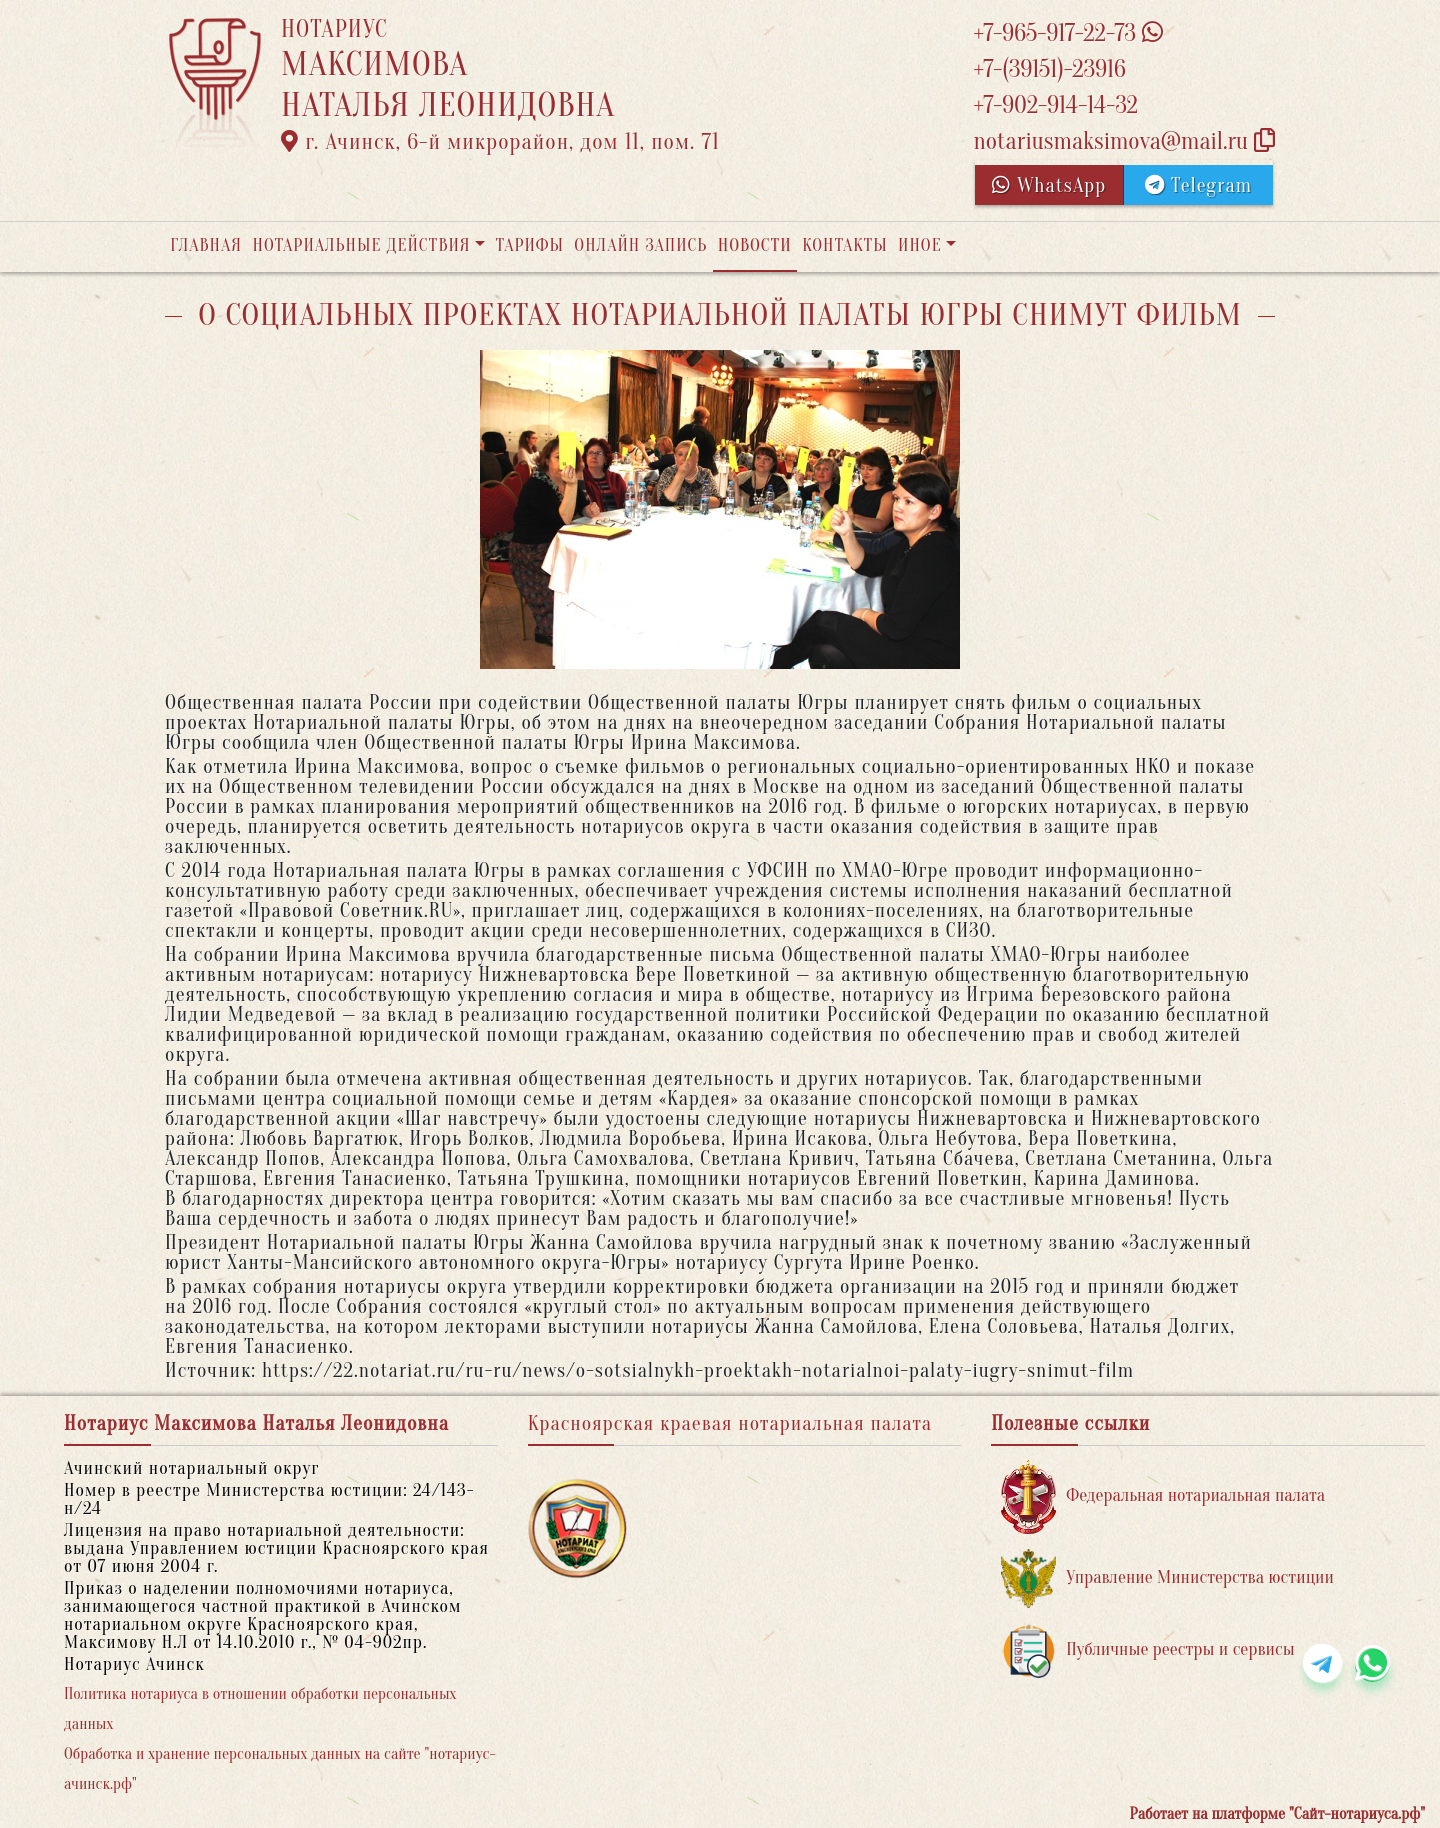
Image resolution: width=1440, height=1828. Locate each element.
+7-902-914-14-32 (1055, 105)
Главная (206, 245)
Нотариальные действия (361, 245)
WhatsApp (1049, 185)
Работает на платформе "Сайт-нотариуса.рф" (1277, 1814)
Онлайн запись (640, 245)
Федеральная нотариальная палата (1163, 1496)
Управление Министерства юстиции (1167, 1578)
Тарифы (530, 245)
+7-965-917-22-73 (1067, 33)
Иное (920, 245)
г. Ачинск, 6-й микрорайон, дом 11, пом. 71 (500, 142)
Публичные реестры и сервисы (1147, 1650)
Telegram (1198, 185)
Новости (755, 245)
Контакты (844, 245)
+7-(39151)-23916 (1049, 69)
